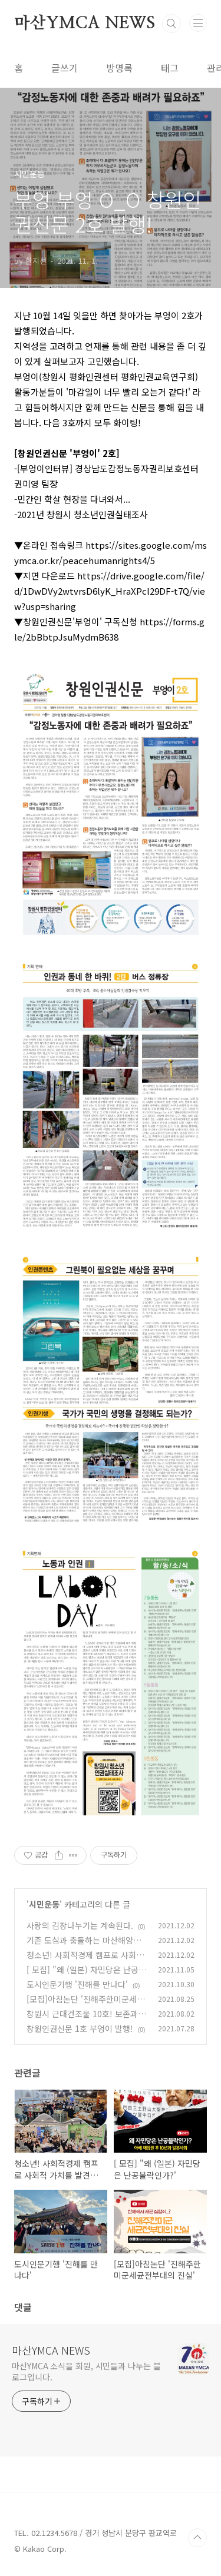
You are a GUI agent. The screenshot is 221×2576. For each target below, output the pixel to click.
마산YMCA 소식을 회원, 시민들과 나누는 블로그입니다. (86, 2371)
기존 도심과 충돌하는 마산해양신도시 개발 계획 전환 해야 (84, 1946)
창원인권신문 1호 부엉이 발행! (80, 2028)
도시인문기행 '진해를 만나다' (77, 1984)
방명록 (119, 68)
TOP (197, 2537)
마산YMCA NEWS (84, 23)
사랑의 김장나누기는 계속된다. (80, 1925)
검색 (171, 23)
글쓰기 (64, 68)
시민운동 (44, 1904)
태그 (170, 68)
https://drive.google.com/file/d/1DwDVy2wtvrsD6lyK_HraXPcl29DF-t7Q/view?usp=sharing (109, 590)
